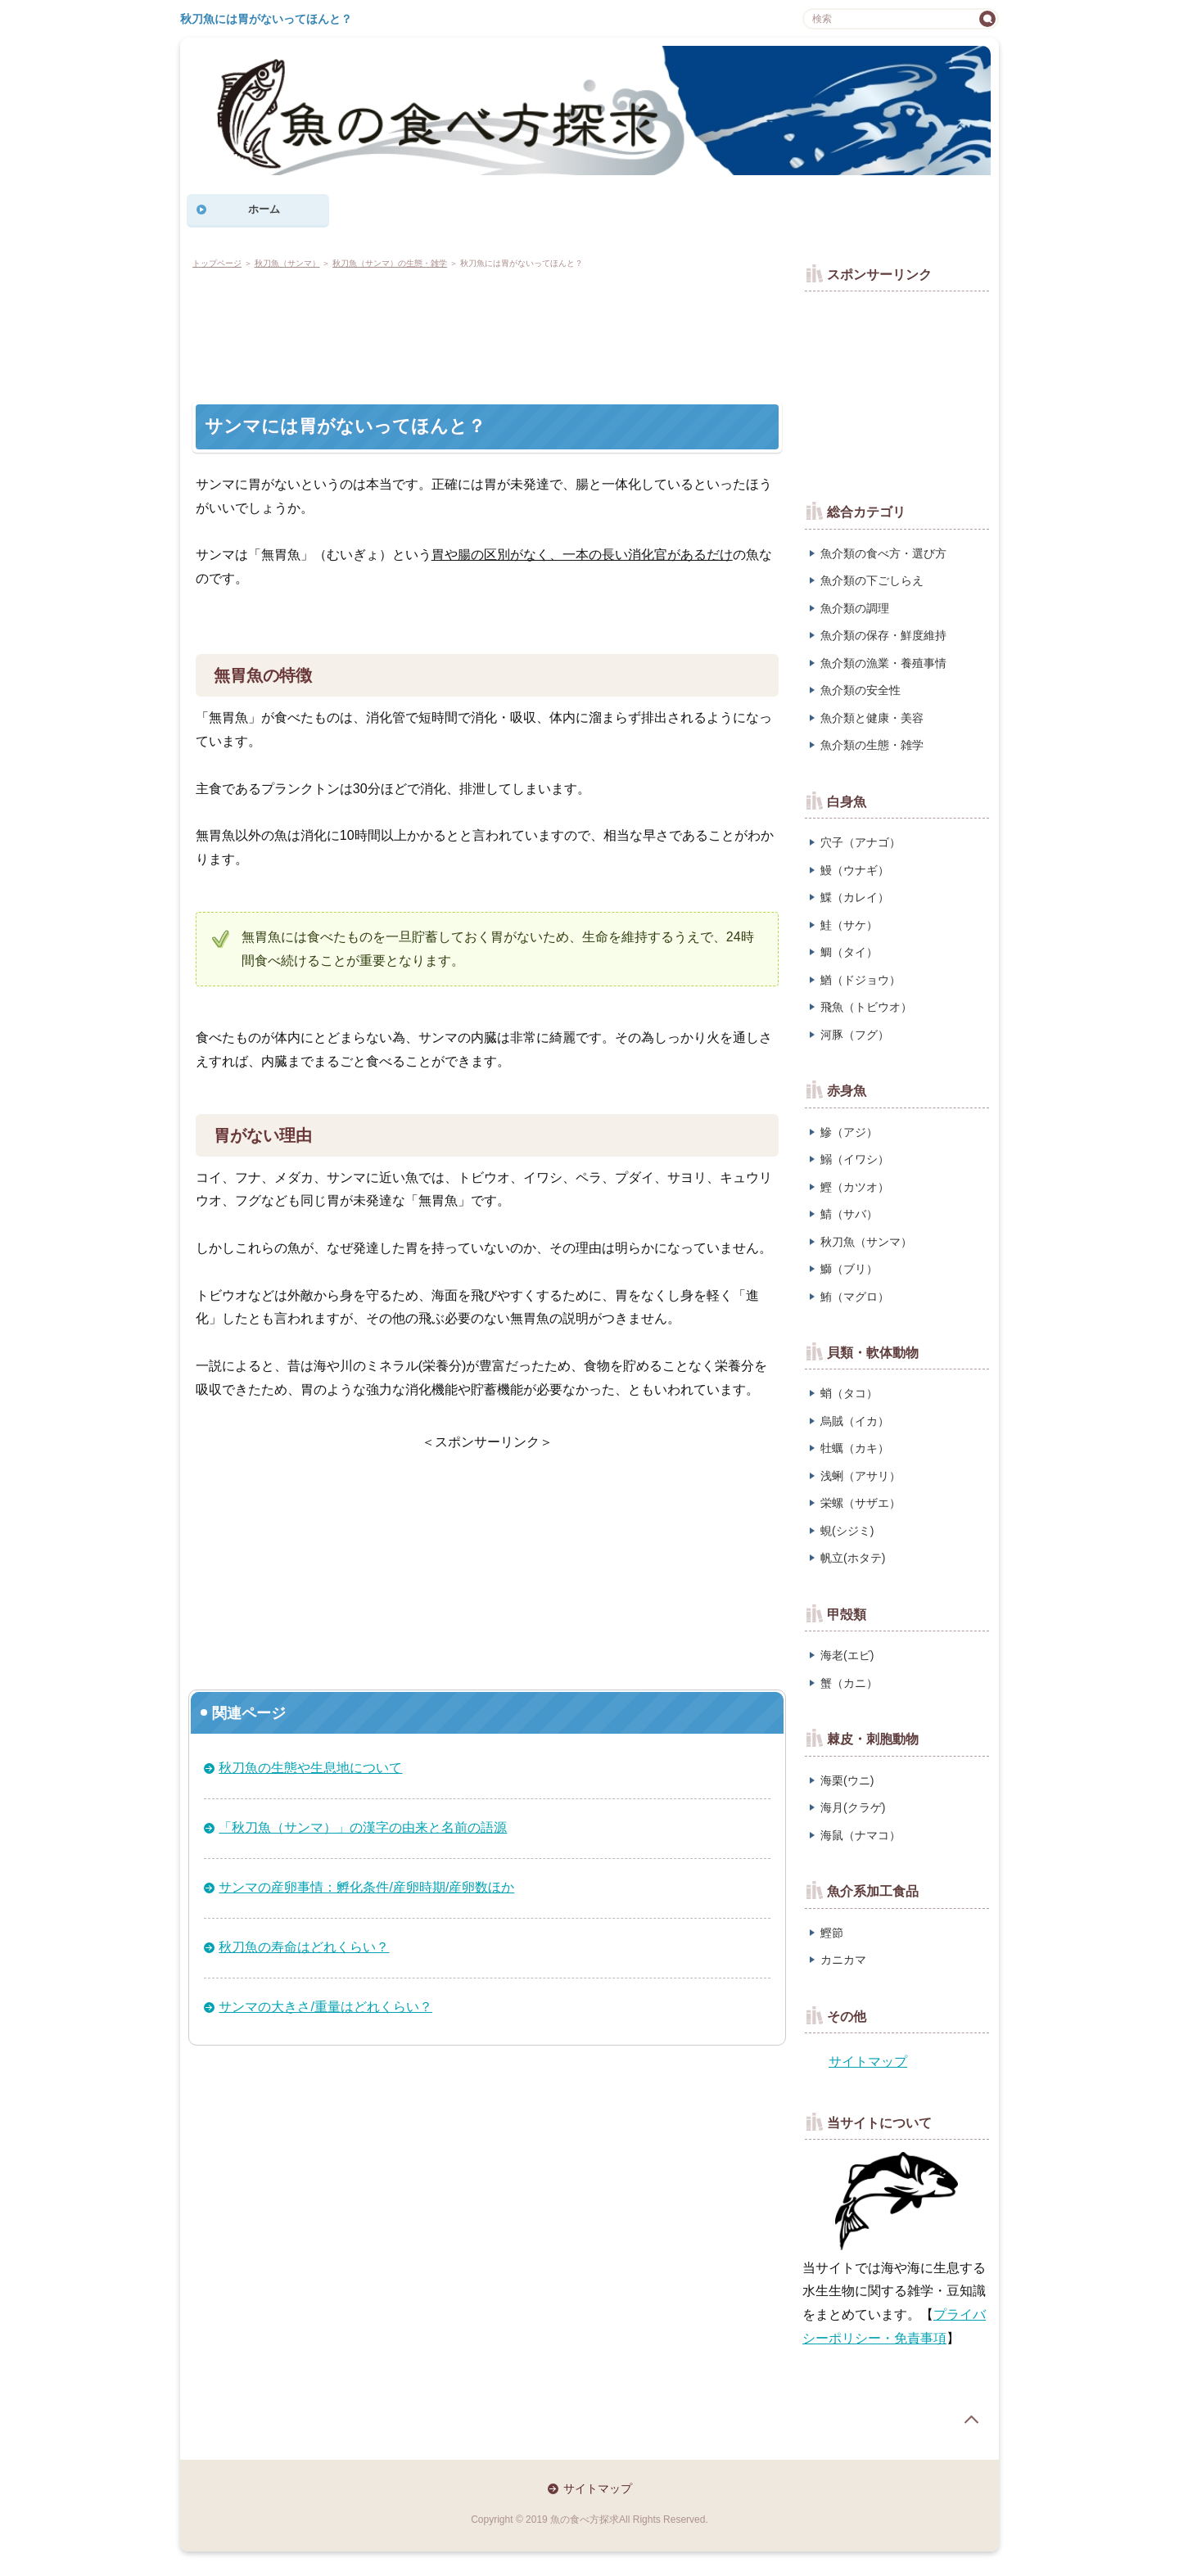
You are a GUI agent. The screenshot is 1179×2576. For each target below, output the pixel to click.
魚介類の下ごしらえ (872, 580)
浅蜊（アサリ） (860, 1475)
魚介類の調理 (854, 608)
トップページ (217, 263)
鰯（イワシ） (854, 1159)
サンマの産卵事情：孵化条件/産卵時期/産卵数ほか (366, 1887)
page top (971, 2419)
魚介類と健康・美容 (872, 717)
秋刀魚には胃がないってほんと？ (266, 18)
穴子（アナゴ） (860, 842)
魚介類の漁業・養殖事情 (883, 663)
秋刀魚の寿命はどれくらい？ (304, 1947)
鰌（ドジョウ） (860, 979)
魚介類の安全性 (860, 690)
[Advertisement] (487, 331)
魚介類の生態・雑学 (872, 744)
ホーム (264, 209)
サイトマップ (868, 2061)
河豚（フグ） (854, 1034)
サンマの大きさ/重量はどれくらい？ (325, 2007)
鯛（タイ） (849, 952)
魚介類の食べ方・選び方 (883, 553)
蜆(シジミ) (847, 1530)
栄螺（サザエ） (860, 1502)
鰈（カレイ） (854, 897)
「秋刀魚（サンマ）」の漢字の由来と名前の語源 (363, 1827)
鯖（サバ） (849, 1213)
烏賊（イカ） (854, 1421)
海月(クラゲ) (852, 1807)
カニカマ (843, 1959)
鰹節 (831, 1932)
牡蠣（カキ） (854, 1448)
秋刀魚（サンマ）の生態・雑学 (389, 263)
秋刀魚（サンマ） (287, 263)
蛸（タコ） (849, 1393)
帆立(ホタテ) (852, 1557)
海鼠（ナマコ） (860, 1835)
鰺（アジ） (849, 1132)
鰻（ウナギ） (854, 870)
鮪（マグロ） (854, 1296)
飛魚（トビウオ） (866, 1006)
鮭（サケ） (849, 925)
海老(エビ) (847, 1655)
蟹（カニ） (849, 1683)
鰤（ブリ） (849, 1268)
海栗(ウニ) (847, 1780)
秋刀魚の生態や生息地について (310, 1768)
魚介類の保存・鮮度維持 (883, 635)
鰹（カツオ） (854, 1186)
